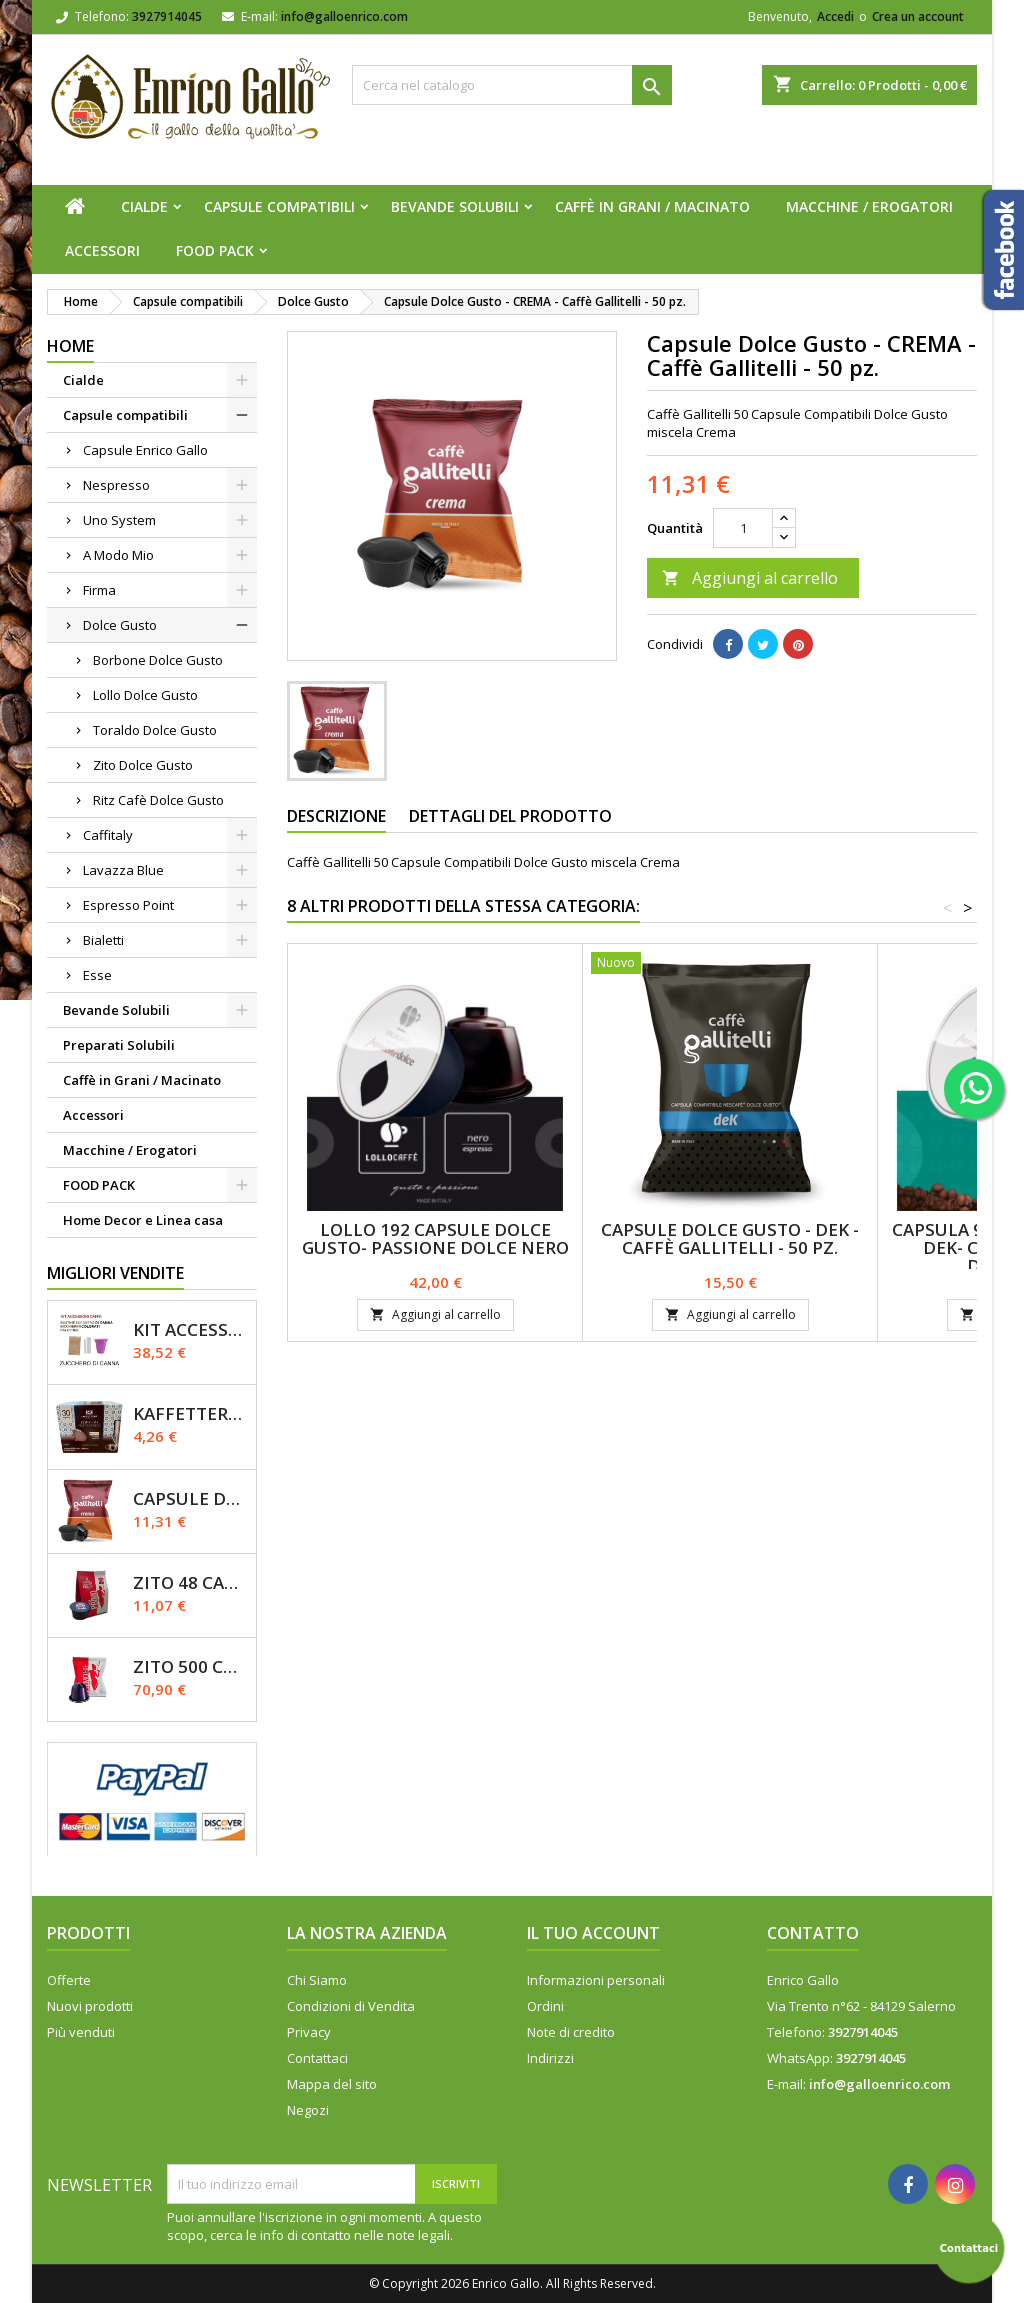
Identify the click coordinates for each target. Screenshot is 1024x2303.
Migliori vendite (115, 1273)
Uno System (119, 520)
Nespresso (116, 485)
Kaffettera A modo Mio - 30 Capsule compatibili (190, 1413)
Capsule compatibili (279, 206)
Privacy (309, 2032)
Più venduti (81, 2032)
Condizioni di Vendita (351, 2006)
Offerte (69, 1980)
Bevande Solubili (455, 206)
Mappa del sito (332, 2084)
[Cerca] (512, 85)
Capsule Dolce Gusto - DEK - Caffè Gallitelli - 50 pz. (730, 1238)
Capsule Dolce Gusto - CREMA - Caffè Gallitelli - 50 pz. (190, 1498)
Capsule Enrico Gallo (145, 450)
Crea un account (918, 16)
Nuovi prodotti (90, 2006)
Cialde (144, 206)
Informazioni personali (596, 1980)
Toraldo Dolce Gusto (155, 730)
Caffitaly (108, 835)
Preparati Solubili (119, 1045)
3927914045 (167, 16)
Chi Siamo (317, 1980)
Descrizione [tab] (336, 816)
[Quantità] (743, 528)
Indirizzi (550, 2058)
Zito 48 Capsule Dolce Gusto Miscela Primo (190, 1582)
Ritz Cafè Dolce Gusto (158, 800)
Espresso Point (128, 905)
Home (70, 346)
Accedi (835, 16)
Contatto (813, 1933)
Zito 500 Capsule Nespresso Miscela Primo (190, 1666)
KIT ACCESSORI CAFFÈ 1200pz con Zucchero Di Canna (190, 1329)
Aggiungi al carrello (750, 578)
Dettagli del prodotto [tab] (510, 816)
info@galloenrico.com (344, 16)
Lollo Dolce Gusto (145, 695)
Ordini (545, 2006)
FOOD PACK (215, 250)
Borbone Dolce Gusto (158, 660)
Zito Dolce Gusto (143, 765)
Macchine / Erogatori (869, 206)
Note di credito (571, 2032)
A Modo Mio (118, 555)
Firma (99, 590)
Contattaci (317, 2058)
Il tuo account (593, 1933)
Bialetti (103, 940)
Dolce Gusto (120, 625)
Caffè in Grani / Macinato (652, 206)
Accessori (102, 250)
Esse (97, 975)
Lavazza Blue (123, 870)
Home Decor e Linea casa (143, 1220)
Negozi (308, 2110)
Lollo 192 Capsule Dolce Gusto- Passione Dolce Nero (435, 1238)
